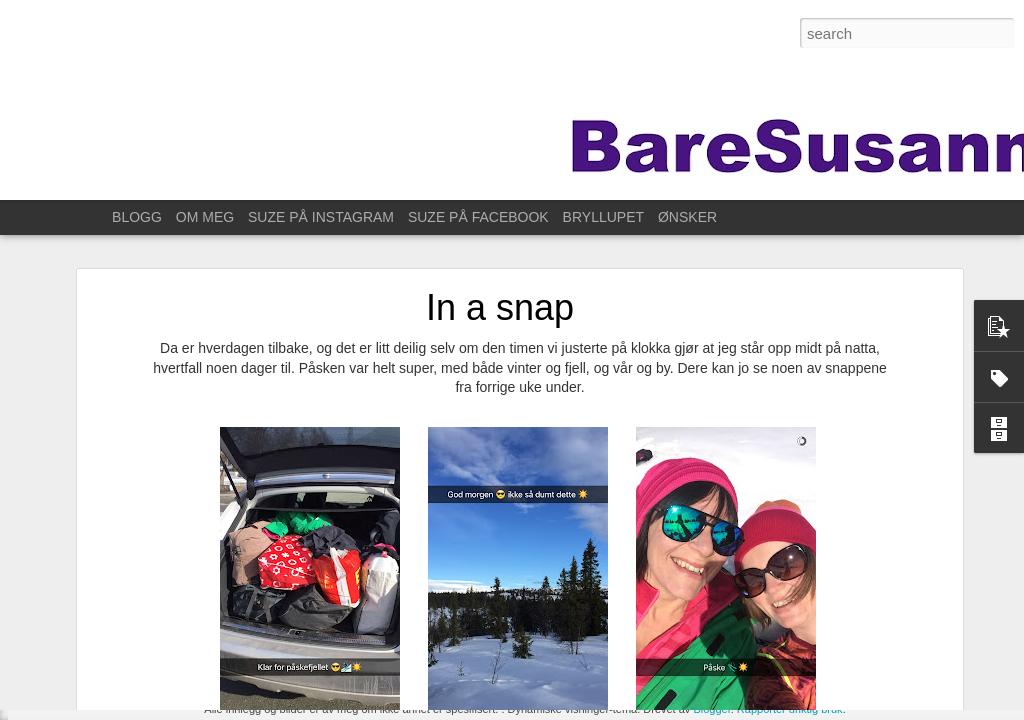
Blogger (711, 709)
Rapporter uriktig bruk (790, 709)
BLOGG (137, 217)
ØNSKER (687, 217)
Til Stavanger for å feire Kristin (129, 677)
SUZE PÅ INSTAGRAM (321, 217)
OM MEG (205, 217)
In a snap (500, 251)
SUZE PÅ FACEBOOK (478, 217)
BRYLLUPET (603, 217)
